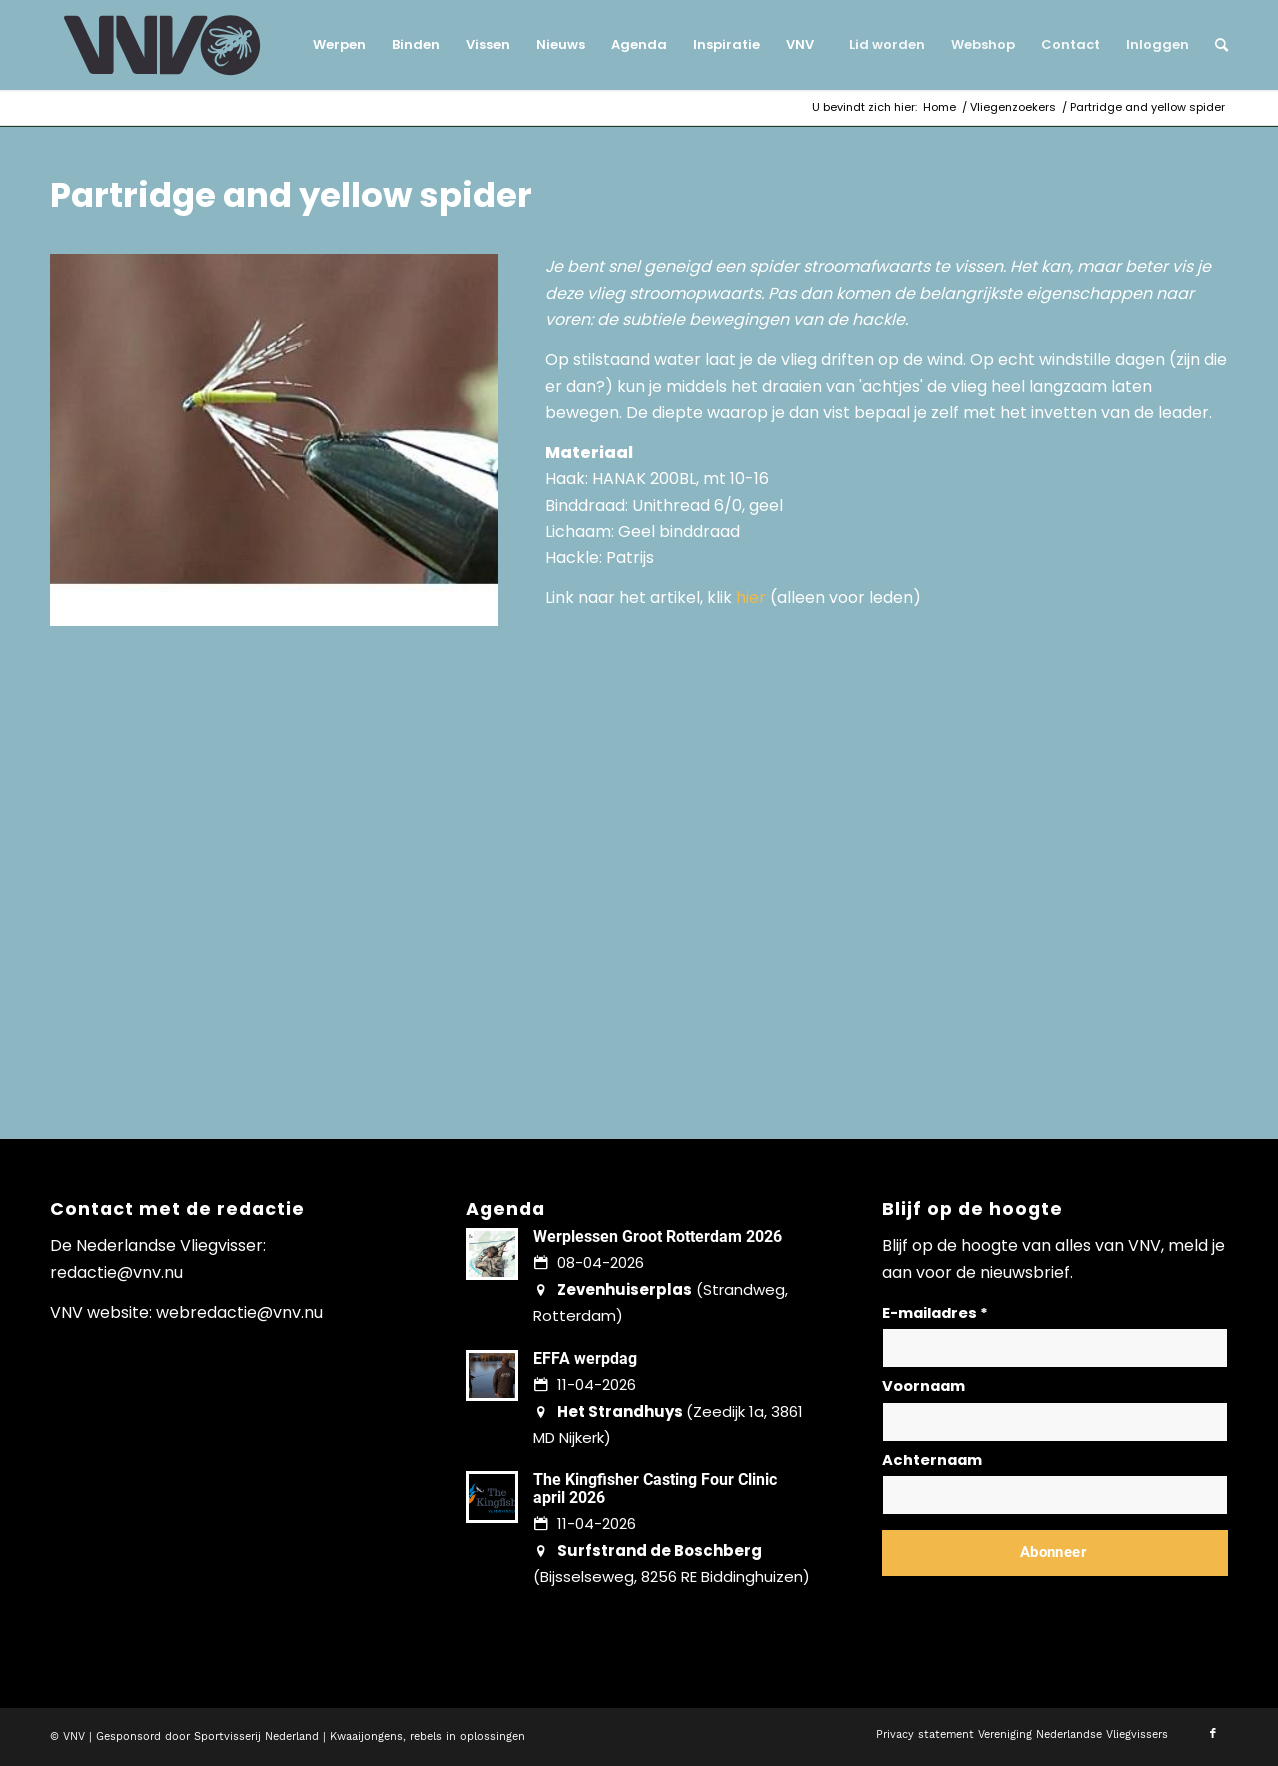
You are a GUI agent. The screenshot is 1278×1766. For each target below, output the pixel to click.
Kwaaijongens (366, 1736)
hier (751, 597)
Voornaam (923, 1386)
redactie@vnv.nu (116, 1272)
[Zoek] (1215, 45)
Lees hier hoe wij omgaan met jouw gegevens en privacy (1030, 1600)
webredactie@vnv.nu (239, 1312)
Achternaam (932, 1460)
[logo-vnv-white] (162, 45)
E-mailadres (935, 1313)
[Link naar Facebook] (1213, 1734)
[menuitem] (339, 45)
